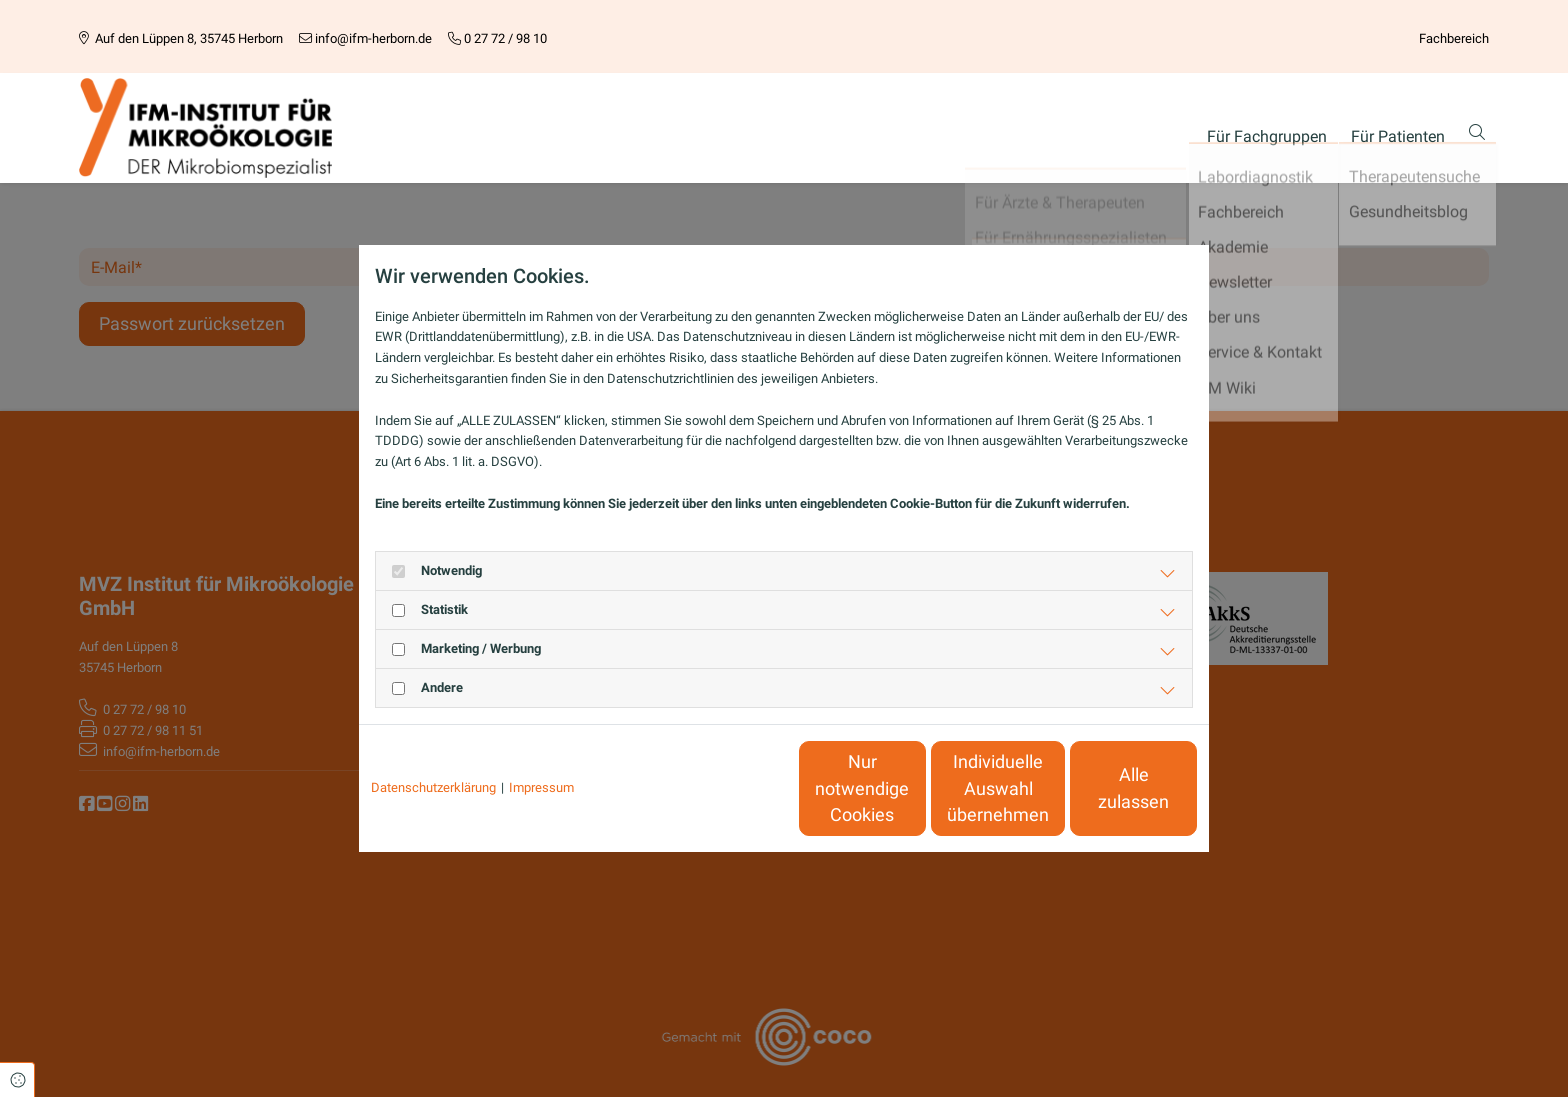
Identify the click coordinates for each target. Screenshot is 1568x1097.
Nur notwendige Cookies (724, 788)
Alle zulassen (1104, 789)
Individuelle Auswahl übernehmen (915, 788)
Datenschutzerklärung (433, 787)
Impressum (541, 787)
